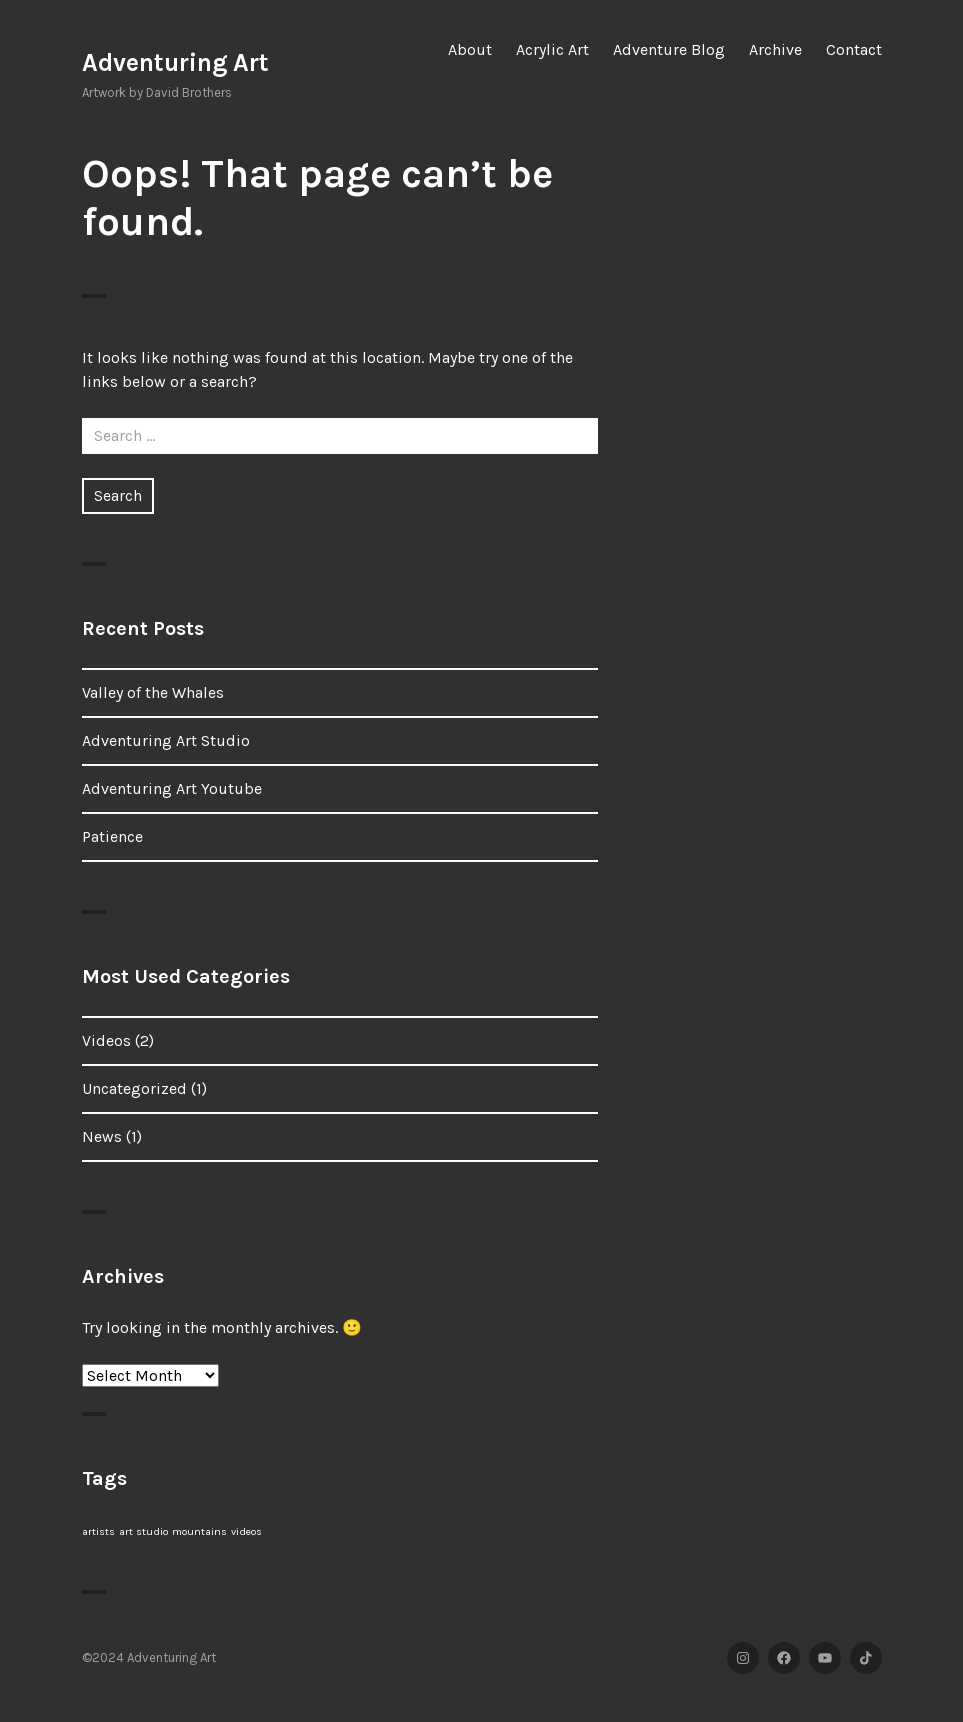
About (470, 49)
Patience (112, 836)
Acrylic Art (552, 49)
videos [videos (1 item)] (246, 1531)
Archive (775, 49)
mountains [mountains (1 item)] (199, 1531)
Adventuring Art (175, 62)
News (102, 1136)
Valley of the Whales (153, 692)
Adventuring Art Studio (166, 740)
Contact (854, 49)
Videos (106, 1040)
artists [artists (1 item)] (98, 1531)
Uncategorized (134, 1088)
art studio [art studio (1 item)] (143, 1531)
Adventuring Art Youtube (172, 788)
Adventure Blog (669, 49)
